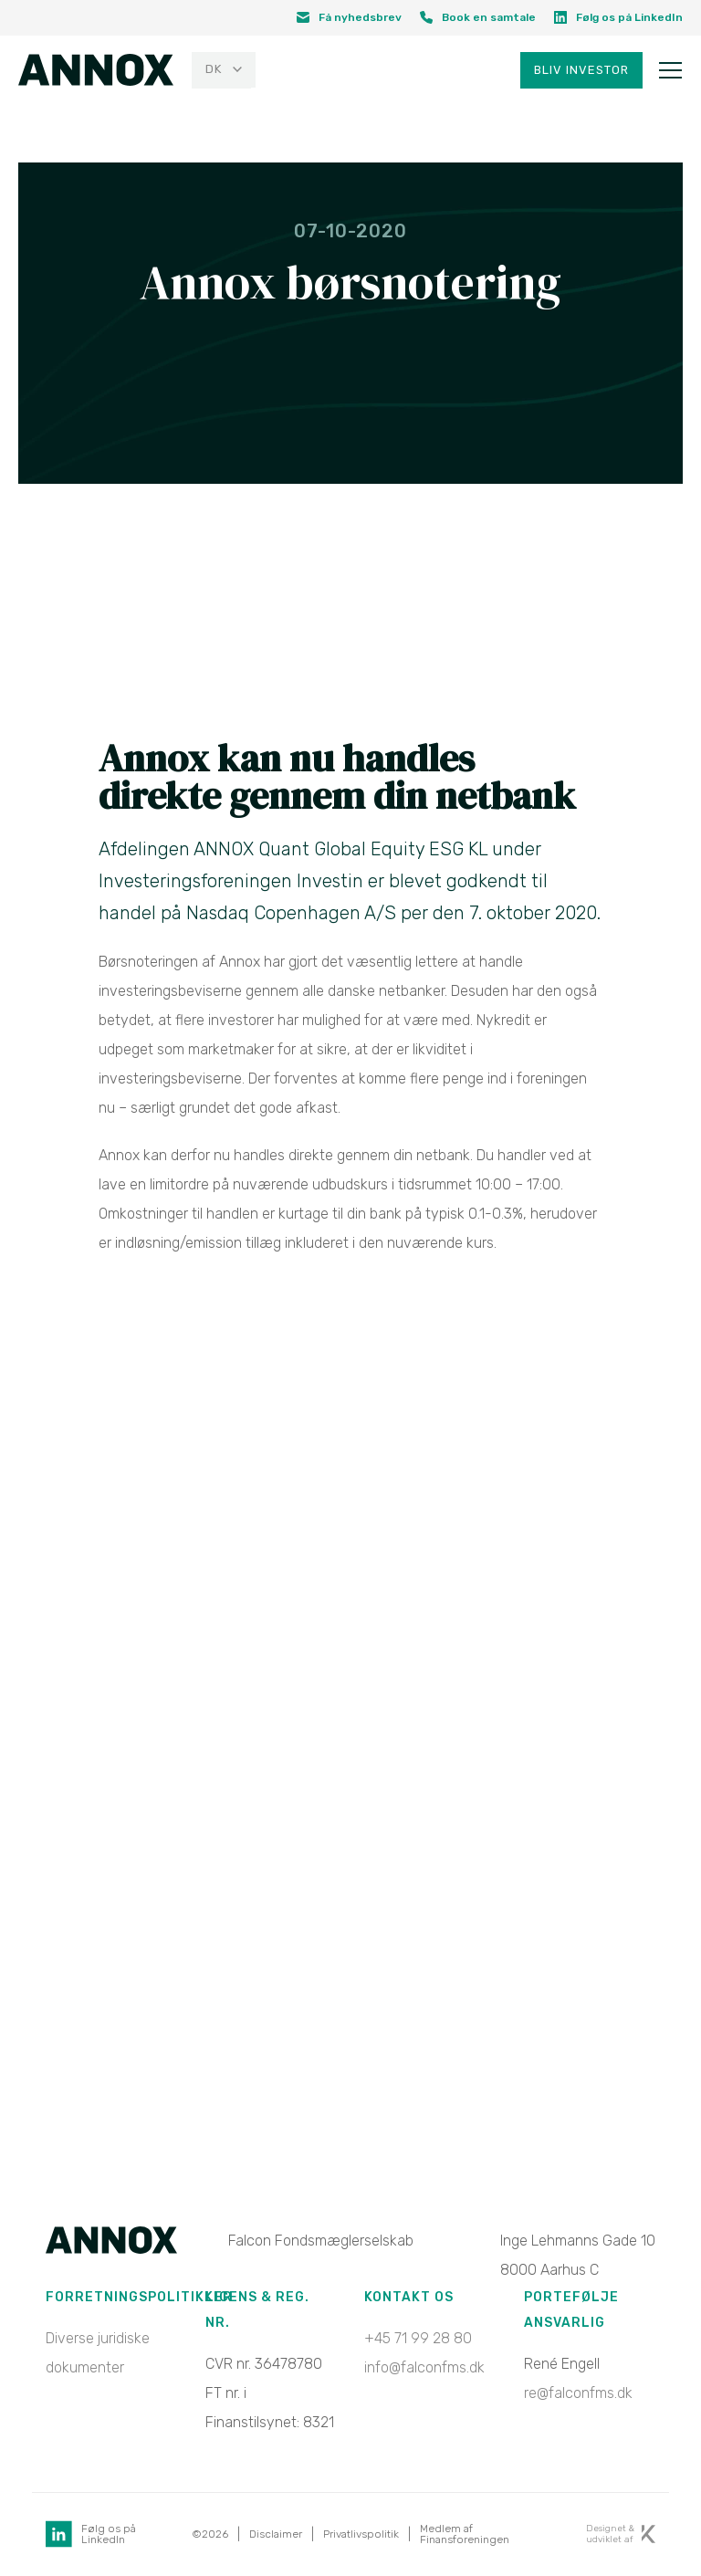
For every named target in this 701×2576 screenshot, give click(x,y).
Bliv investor (581, 72)
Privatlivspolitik (361, 2534)
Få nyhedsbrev (349, 17)
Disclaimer (275, 2534)
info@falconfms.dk (424, 2368)
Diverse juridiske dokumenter (98, 2353)
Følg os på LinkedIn (618, 17)
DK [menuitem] (213, 72)
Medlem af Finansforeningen (464, 2535)
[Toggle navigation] (670, 72)
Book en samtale (478, 17)
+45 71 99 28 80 (418, 2339)
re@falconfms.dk (578, 2394)
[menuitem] (224, 72)
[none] (221, 72)
